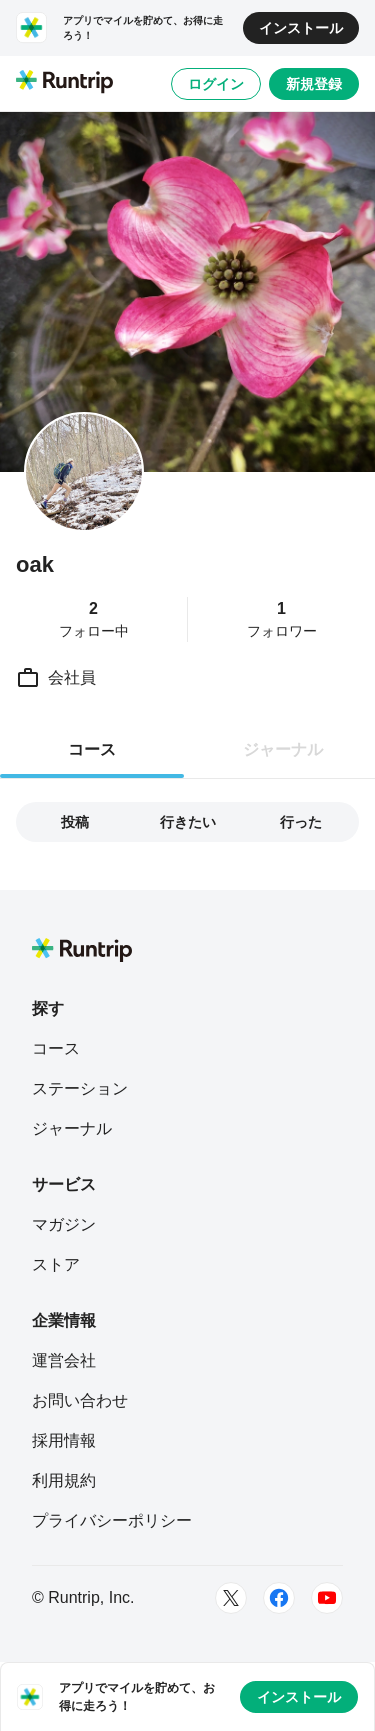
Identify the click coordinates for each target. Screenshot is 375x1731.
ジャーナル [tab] (283, 749)
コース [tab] (92, 749)
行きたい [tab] (188, 822)
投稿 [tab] (75, 822)
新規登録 (314, 84)
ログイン (216, 84)
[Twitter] (231, 1598)
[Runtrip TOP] (64, 83)
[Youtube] (327, 1598)
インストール (301, 28)
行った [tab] (301, 822)
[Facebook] (279, 1598)
